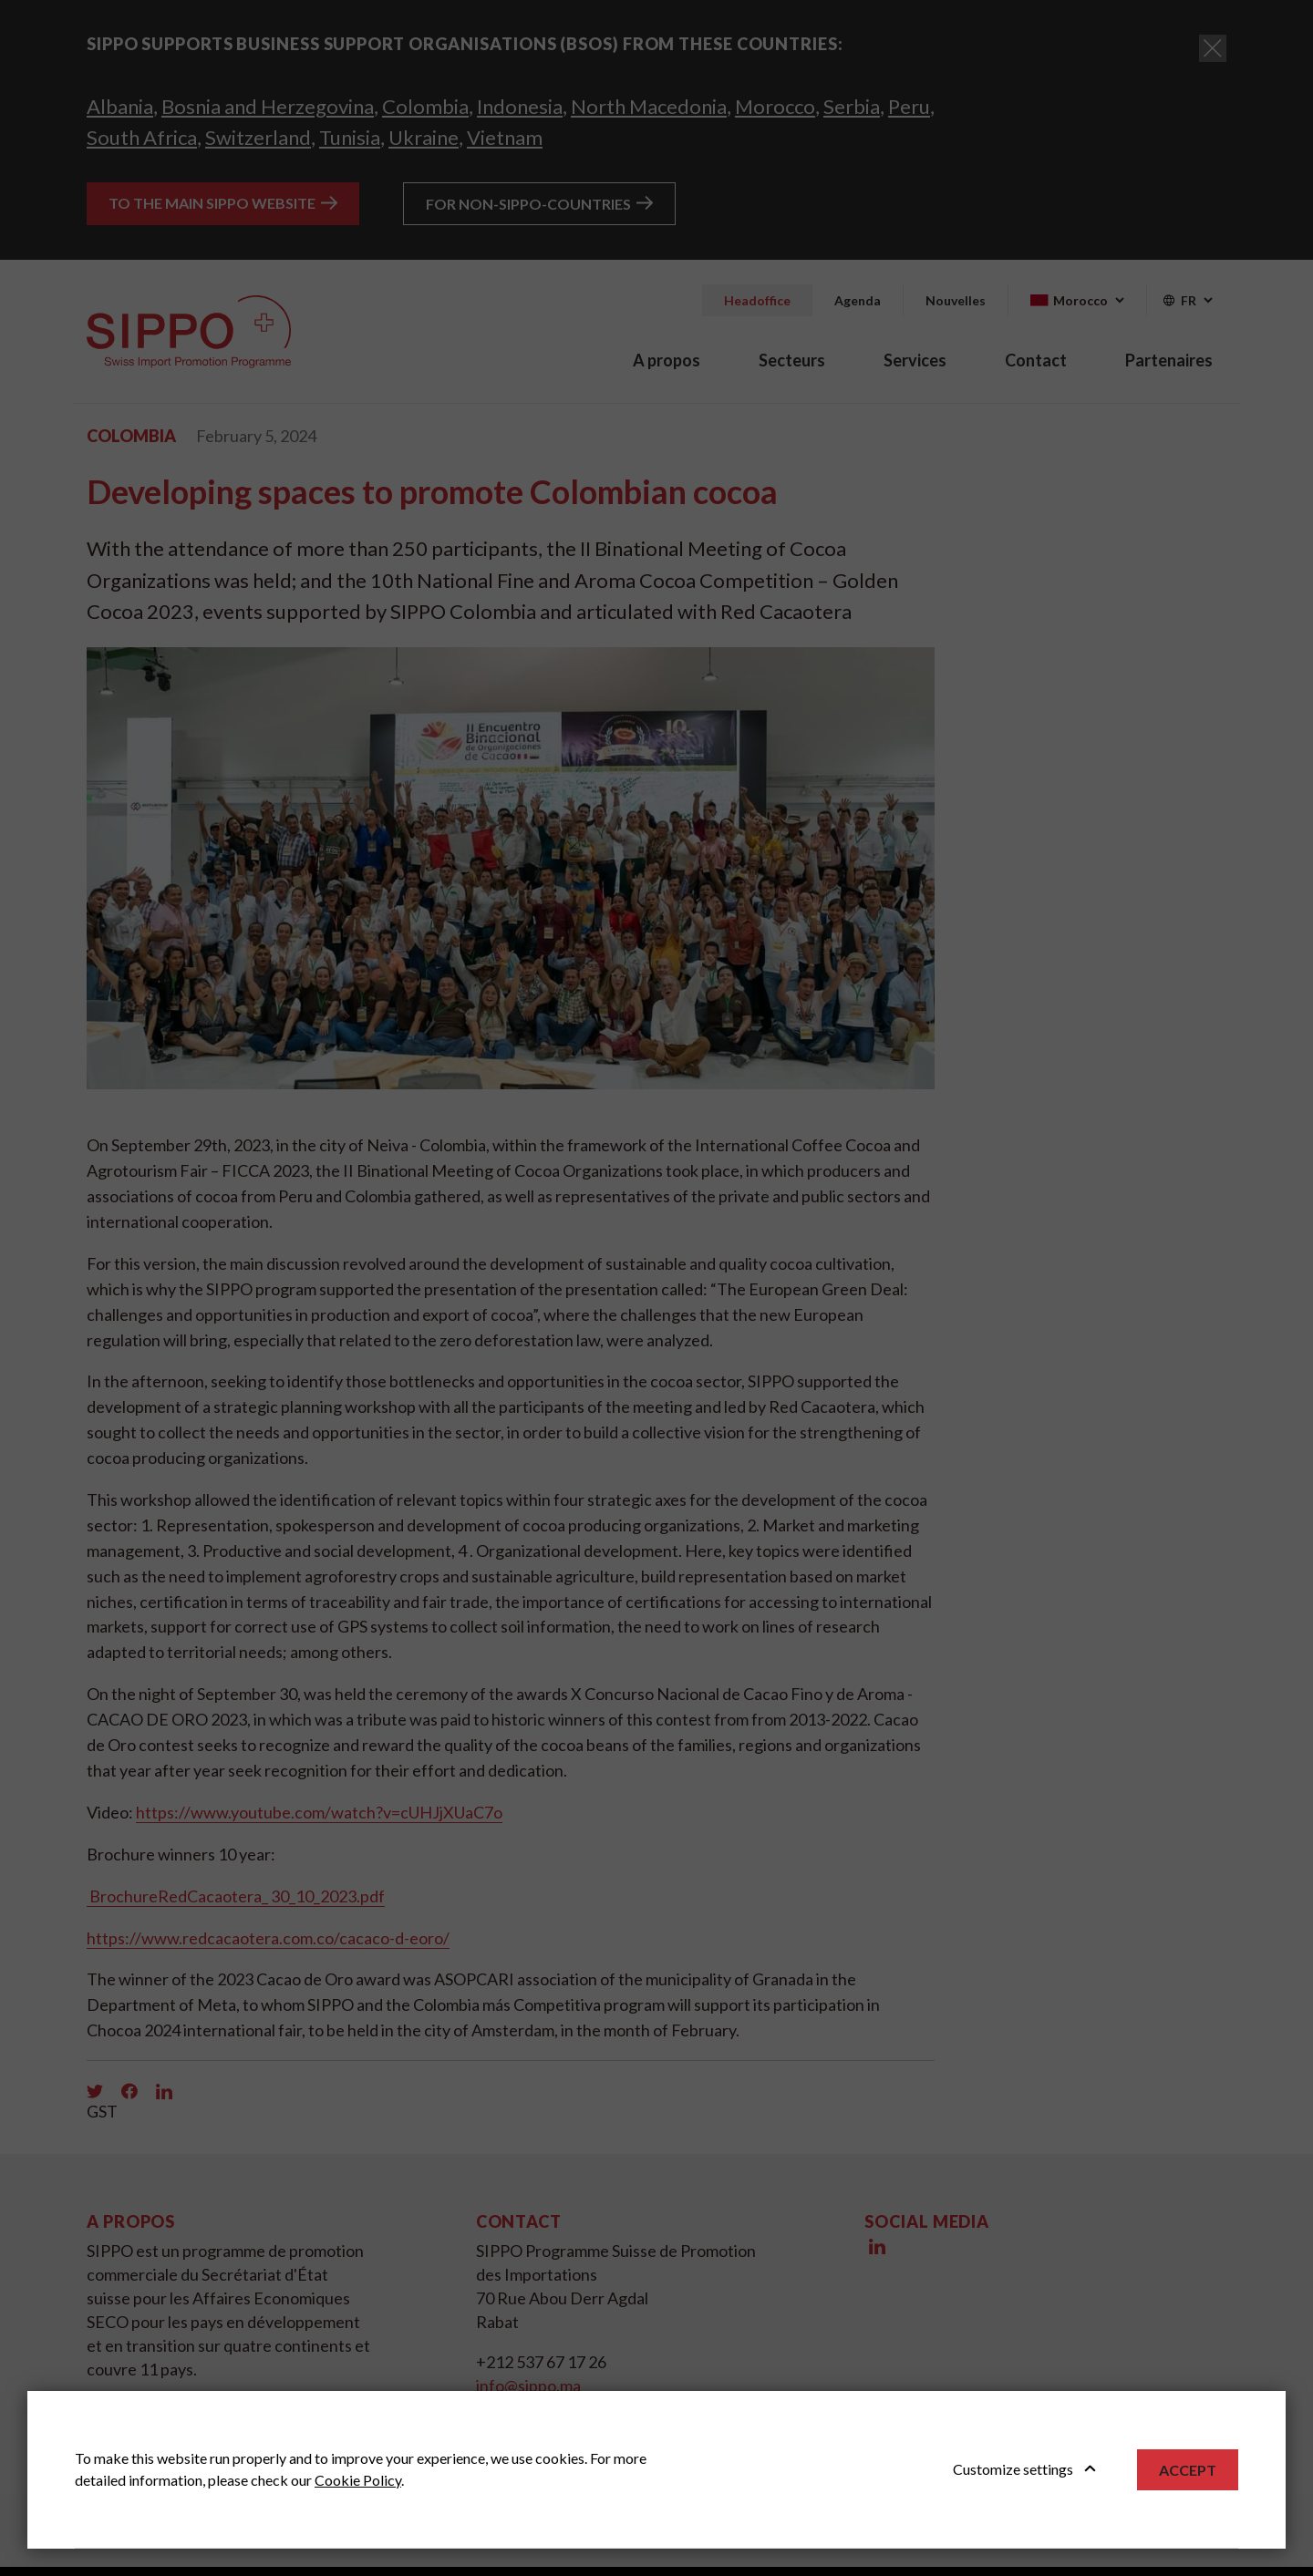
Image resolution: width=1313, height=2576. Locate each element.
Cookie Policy (358, 2479)
